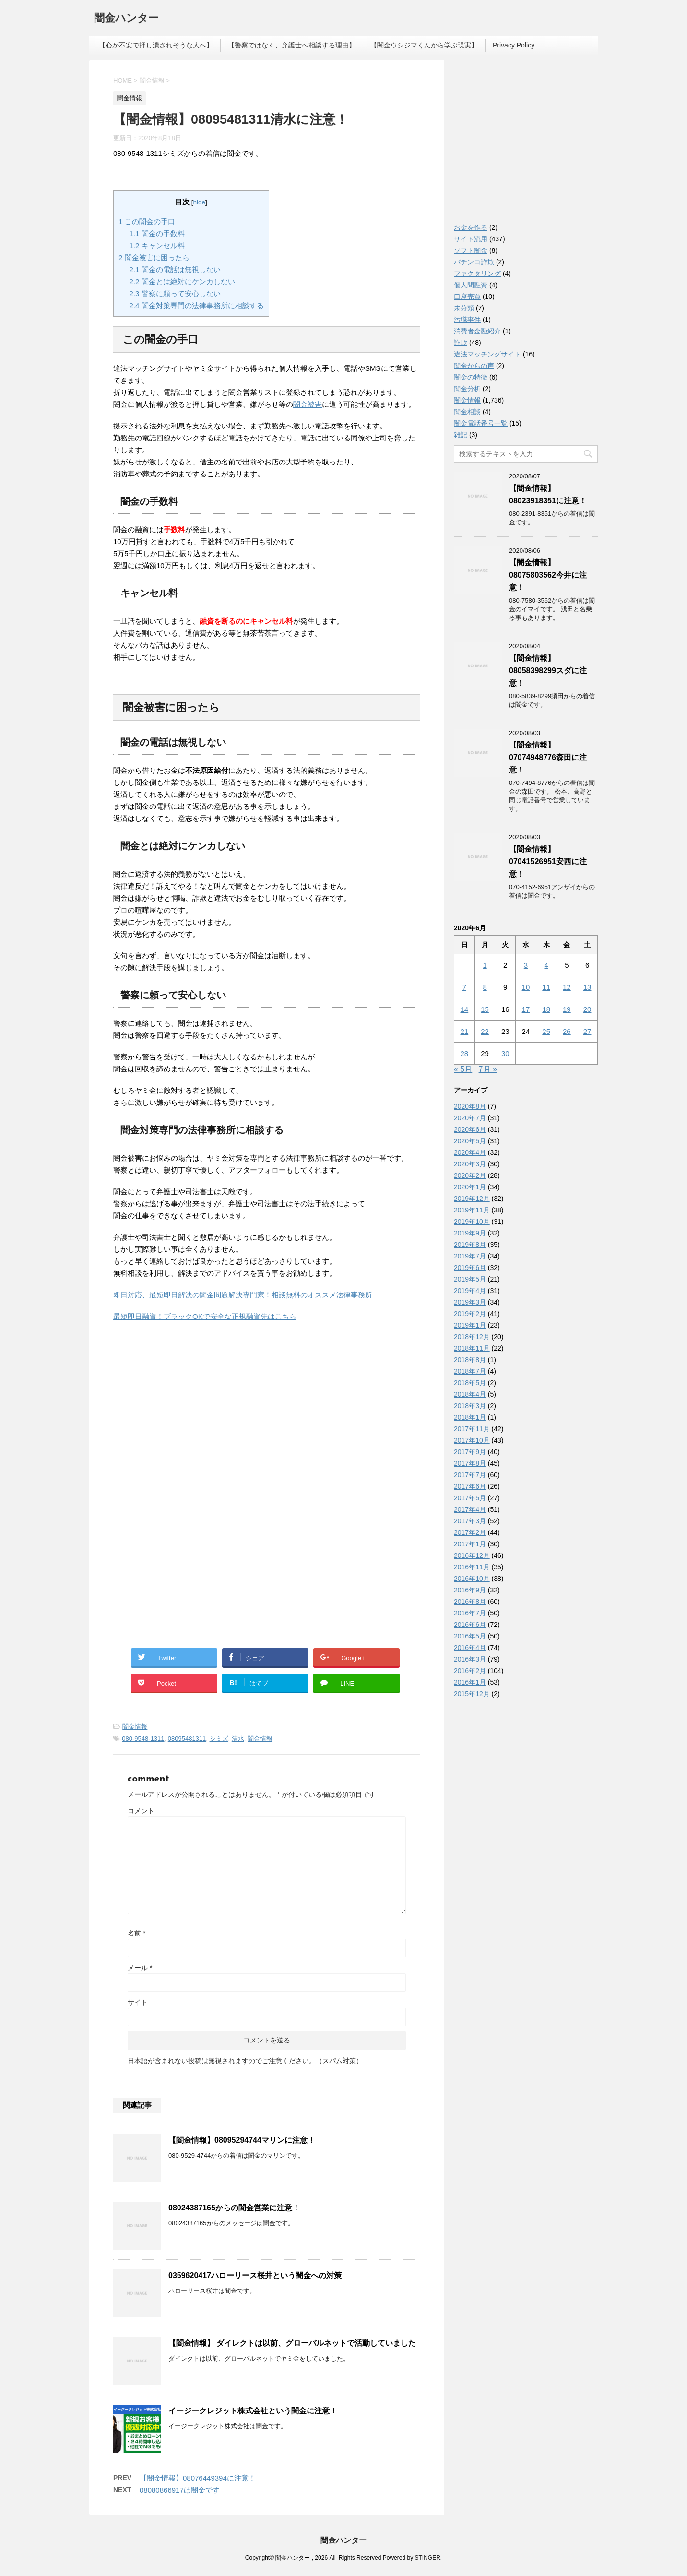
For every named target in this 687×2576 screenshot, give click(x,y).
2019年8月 (470, 1244)
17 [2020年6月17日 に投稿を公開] (526, 1009)
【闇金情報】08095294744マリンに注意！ (241, 2140)
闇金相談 (467, 411)
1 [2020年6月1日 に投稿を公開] (484, 965)
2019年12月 (472, 1198)
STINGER (427, 2557)
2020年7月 (470, 1118)
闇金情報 (134, 1726)
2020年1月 (470, 1187)
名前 (136, 1933)
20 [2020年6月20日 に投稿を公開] (587, 1009)
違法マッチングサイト (487, 354)
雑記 (460, 435)
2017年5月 (470, 1498)
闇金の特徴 (470, 377)
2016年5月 (470, 1636)
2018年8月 (470, 1360)
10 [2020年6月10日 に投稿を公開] (526, 987)
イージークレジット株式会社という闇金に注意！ (252, 2411)
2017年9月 (470, 1452)
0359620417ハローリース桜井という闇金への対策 (255, 2275)
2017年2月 (470, 1532)
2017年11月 (472, 1429)
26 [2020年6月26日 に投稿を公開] (567, 1031)
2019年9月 (470, 1233)
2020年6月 (470, 1129)
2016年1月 (470, 1682)
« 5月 (463, 1069)
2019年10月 (472, 1221)
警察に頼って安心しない (175, 293)
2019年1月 (470, 1325)
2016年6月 (470, 1624)
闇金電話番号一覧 (481, 423)
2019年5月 (470, 1279)
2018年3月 (470, 1406)
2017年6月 (470, 1486)
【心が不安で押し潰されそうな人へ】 (156, 45)
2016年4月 (470, 1647)
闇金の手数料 (157, 233)
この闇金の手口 (146, 221)
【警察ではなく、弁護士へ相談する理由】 (291, 45)
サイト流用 (470, 239)
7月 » (488, 1069)
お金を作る (470, 227)
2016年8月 (470, 1601)
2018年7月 (470, 1371)
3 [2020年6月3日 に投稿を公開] (526, 965)
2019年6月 (470, 1267)
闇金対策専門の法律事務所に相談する (197, 305)
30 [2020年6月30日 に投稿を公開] (505, 1053)
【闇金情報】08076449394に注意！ (198, 2478)
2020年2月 (470, 1175)
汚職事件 (467, 319)
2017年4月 (470, 1509)
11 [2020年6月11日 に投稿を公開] (546, 987)
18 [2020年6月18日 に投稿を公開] (546, 1009)
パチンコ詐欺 (474, 262)
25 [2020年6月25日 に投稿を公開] (546, 1031)
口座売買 (467, 296)
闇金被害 (307, 404)
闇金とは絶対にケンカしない (182, 281)
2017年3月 (470, 1521)
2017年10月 (472, 1440)
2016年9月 (470, 1590)
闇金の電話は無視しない (175, 269)
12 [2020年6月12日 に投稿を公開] (567, 987)
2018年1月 (470, 1417)
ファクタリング (477, 273)
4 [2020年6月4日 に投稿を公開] (546, 965)
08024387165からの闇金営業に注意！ (234, 2208)
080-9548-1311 (143, 1738)
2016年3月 (470, 1659)
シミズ (219, 1738)
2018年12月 (472, 1337)
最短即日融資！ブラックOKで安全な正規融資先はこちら (204, 1316)
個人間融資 (470, 285)
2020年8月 (470, 1106)
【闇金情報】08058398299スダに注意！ (548, 670)
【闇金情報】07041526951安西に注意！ (548, 861)
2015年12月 (472, 1694)
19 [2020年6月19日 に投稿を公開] (567, 1009)
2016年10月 (472, 1578)
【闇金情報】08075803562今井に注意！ (548, 575)
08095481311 (187, 1738)
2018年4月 (470, 1394)
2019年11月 (472, 1210)
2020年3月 (470, 1164)
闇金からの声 (474, 365)
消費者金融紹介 (477, 331)
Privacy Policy (513, 45)
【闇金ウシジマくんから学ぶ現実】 (424, 45)
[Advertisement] (185, 1413)
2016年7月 (470, 1613)
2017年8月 (470, 1463)
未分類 (464, 308)
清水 (238, 1738)
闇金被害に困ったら (154, 257)
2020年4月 (470, 1152)
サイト (138, 2002)
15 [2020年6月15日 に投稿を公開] (485, 1009)
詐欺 (460, 342)
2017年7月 (470, 1475)
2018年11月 (472, 1348)
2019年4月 (470, 1290)
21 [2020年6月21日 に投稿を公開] (465, 1031)
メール (140, 1967)
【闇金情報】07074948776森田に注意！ (548, 757)
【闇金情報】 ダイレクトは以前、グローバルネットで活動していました (292, 2343)
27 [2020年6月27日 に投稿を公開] (587, 1031)
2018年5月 (470, 1383)
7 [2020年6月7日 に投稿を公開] (464, 987)
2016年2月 (470, 1670)
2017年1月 (470, 1544)
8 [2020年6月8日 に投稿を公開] (484, 987)
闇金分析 (467, 388)
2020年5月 (470, 1141)
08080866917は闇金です (180, 2490)
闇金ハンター (126, 18)
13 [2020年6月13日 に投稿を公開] (587, 987)
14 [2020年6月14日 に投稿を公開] (465, 1009)
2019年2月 (470, 1314)
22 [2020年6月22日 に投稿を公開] (485, 1031)
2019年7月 (470, 1256)
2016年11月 (472, 1567)
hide (199, 202)
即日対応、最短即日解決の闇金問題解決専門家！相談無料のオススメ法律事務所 (242, 1295)
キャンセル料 (157, 245)
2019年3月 (470, 1302)
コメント (141, 1811)
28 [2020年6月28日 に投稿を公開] (465, 1053)
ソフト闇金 (470, 250)
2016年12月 (472, 1555)
